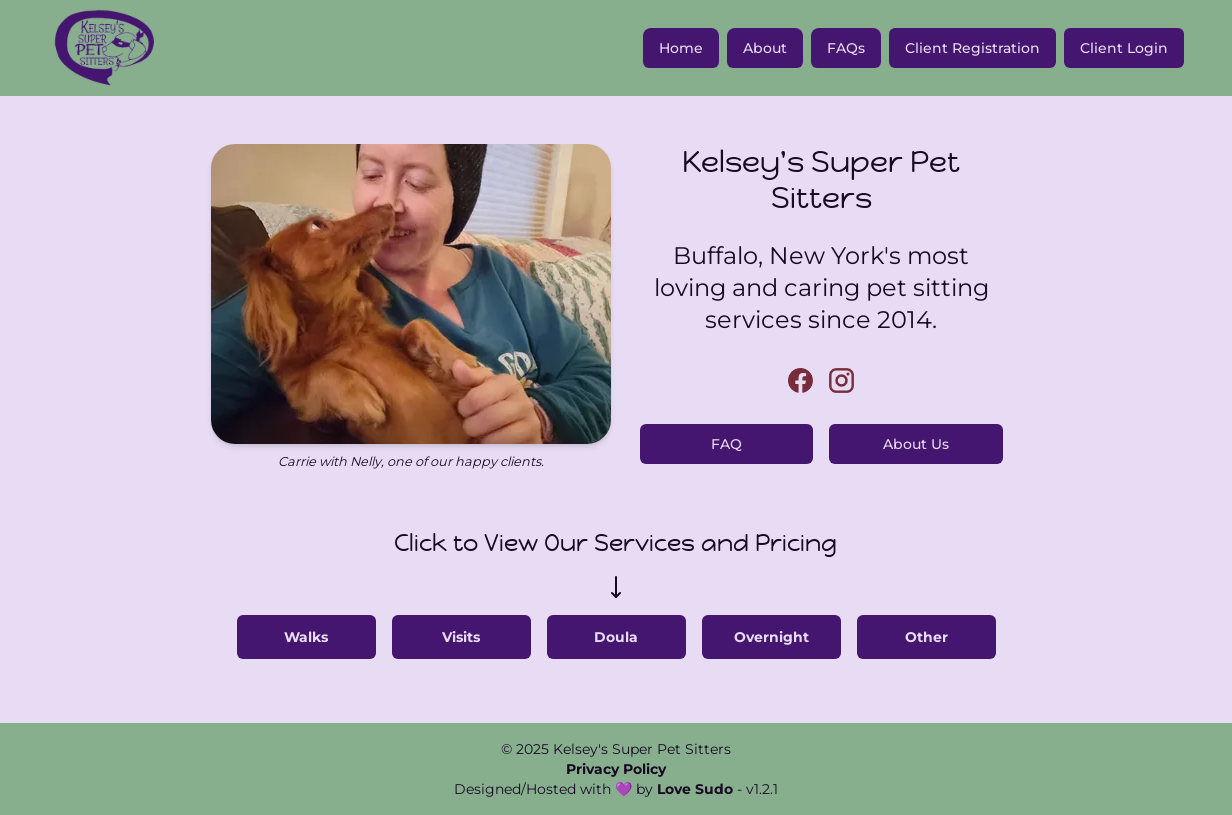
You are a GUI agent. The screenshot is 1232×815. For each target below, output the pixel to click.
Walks (306, 637)
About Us (916, 444)
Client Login (1124, 48)
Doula (616, 637)
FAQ (726, 444)
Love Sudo (695, 789)
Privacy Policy (616, 769)
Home (681, 48)
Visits (461, 637)
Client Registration (972, 48)
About (765, 48)
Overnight (771, 637)
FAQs (846, 48)
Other (926, 637)
